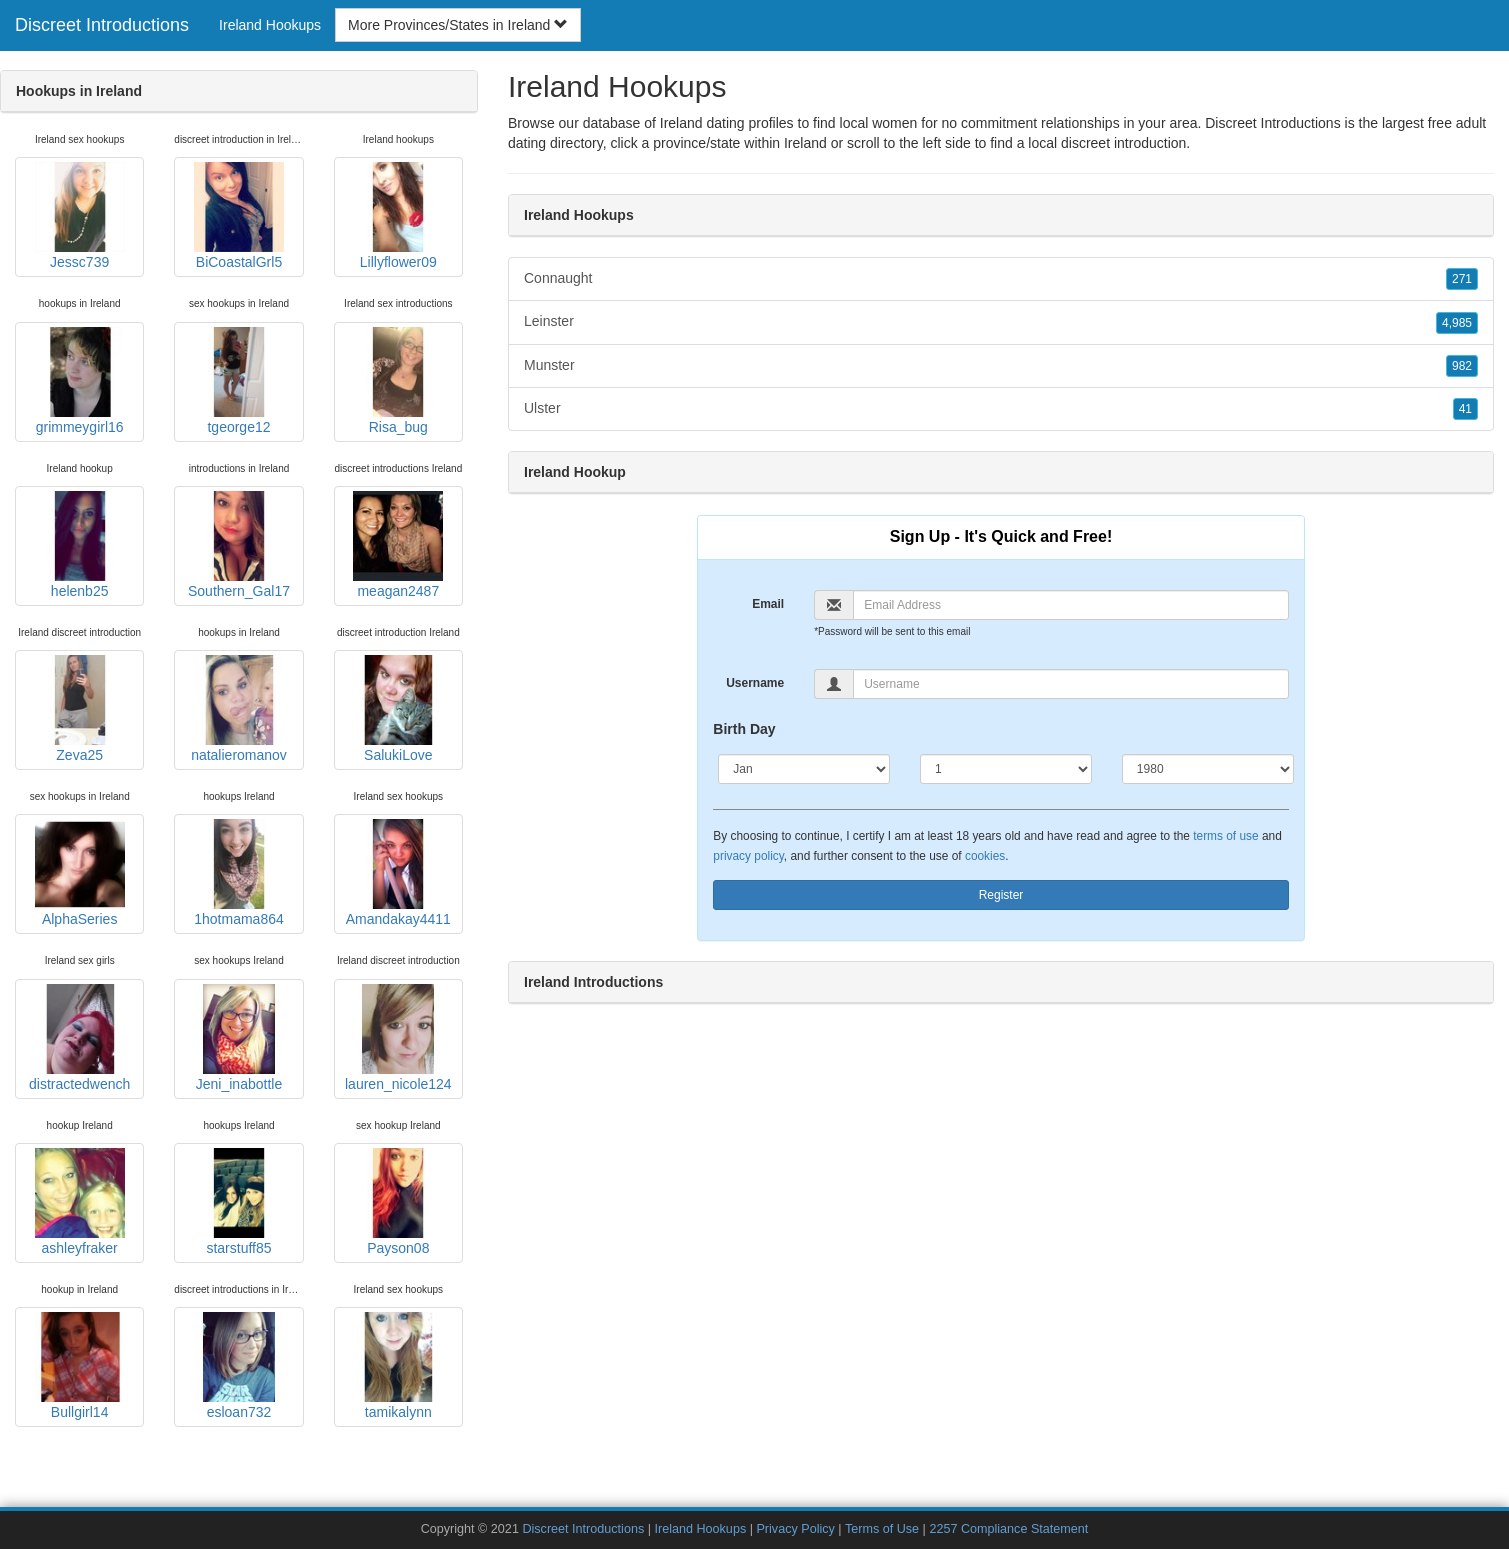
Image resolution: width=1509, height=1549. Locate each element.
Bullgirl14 (80, 1366)
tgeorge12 (239, 381)
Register (1001, 895)
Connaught (1001, 279)
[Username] (1070, 684)
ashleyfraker (80, 1202)
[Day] (1006, 769)
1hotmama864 (239, 873)
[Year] (1208, 769)
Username (755, 683)
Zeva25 (80, 709)
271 (1462, 279)
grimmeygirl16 (80, 381)
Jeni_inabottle (239, 1038)
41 (1465, 409)
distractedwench (79, 1038)
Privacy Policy (795, 1529)
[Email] (1070, 605)
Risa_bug (398, 381)
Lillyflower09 (398, 216)
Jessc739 (80, 216)
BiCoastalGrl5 (239, 216)
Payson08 (398, 1202)
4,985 (1457, 323)
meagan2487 (398, 545)
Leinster (1001, 322)
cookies (985, 856)
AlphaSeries (80, 873)
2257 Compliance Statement (1008, 1529)
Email (768, 604)
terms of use (1225, 836)
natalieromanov (239, 709)
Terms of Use (882, 1529)
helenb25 (80, 545)
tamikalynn (398, 1366)
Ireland (805, 143)
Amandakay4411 (398, 873)
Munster (1001, 366)
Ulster (1001, 409)
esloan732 (239, 1366)
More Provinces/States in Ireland (458, 25)
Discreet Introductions (102, 25)
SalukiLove (398, 709)
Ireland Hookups (270, 25)
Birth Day (744, 729)
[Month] (804, 769)
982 (1462, 366)
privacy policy (748, 856)
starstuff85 (239, 1202)
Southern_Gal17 (239, 545)
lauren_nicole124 (398, 1038)
